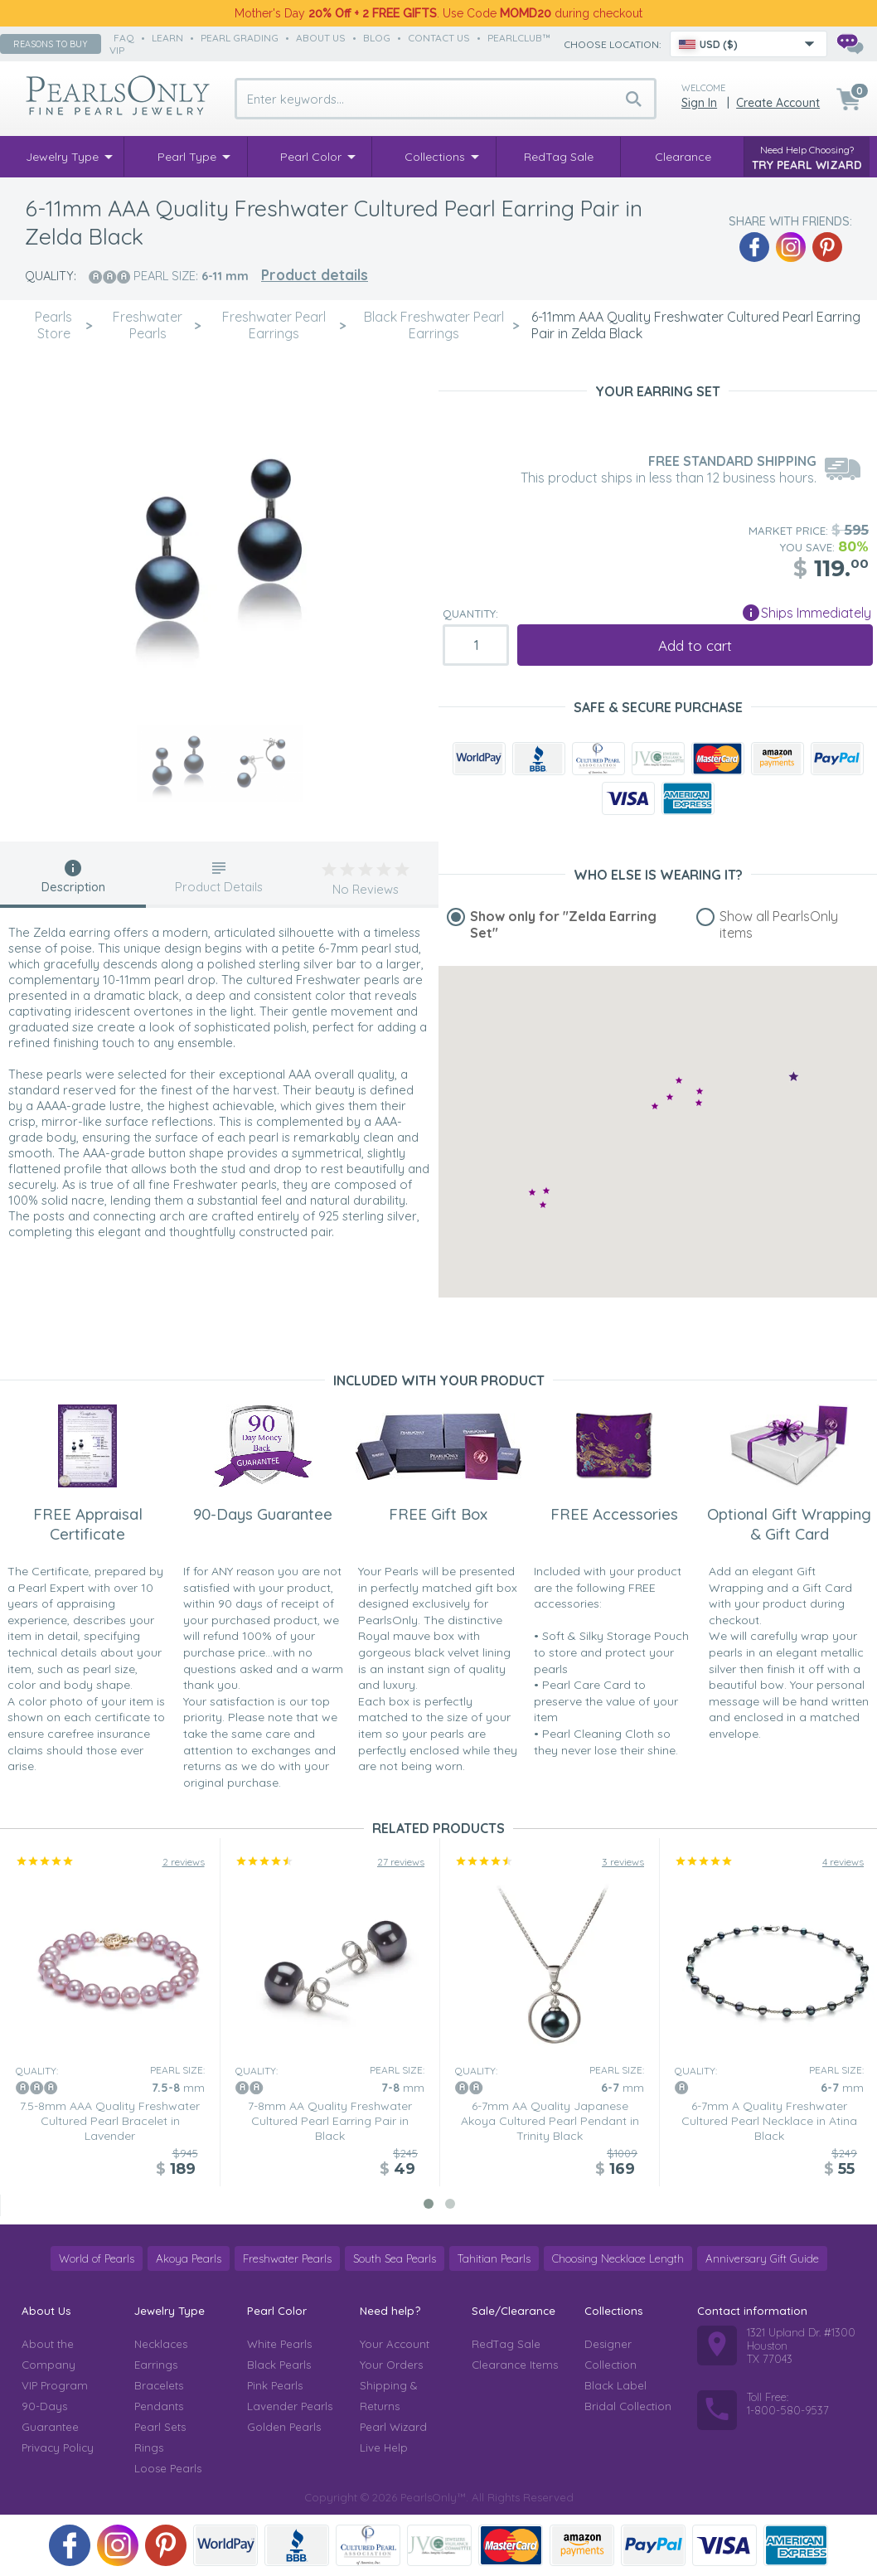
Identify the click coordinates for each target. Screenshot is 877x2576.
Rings (148, 2447)
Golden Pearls (284, 2426)
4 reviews (843, 1862)
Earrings (155, 2364)
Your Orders (391, 2364)
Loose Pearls (167, 2468)
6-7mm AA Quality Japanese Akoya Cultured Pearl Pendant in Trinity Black (550, 2120)
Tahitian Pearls (494, 2258)
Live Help (384, 2447)
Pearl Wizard (393, 2426)
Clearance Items (515, 2364)
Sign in (699, 102)
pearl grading (240, 38)
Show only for (563, 924)
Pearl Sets (160, 2426)
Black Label (615, 2385)
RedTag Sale (506, 2343)
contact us (439, 38)
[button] (699, 1102)
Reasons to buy (50, 44)
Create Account (778, 102)
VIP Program (55, 2385)
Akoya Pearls (188, 2258)
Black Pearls (279, 2364)
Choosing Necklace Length (618, 2258)
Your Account (394, 2343)
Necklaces (160, 2343)
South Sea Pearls (394, 2258)
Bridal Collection (627, 2406)
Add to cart (695, 645)
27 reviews (400, 1862)
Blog (376, 38)
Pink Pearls (275, 2385)
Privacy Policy (58, 2447)
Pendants (158, 2406)
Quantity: (470, 613)
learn (167, 38)
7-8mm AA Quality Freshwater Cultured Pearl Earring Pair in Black (330, 2120)
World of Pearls (96, 2258)
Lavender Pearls (289, 2406)
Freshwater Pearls (287, 2258)
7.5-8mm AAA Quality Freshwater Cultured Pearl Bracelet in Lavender (110, 2120)
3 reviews (623, 1862)
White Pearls (279, 2343)
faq (124, 38)
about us (321, 38)
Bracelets (158, 2385)
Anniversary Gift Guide (762, 2258)
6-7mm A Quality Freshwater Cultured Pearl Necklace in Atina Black (769, 2120)
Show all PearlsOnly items (779, 924)
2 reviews (183, 1862)
